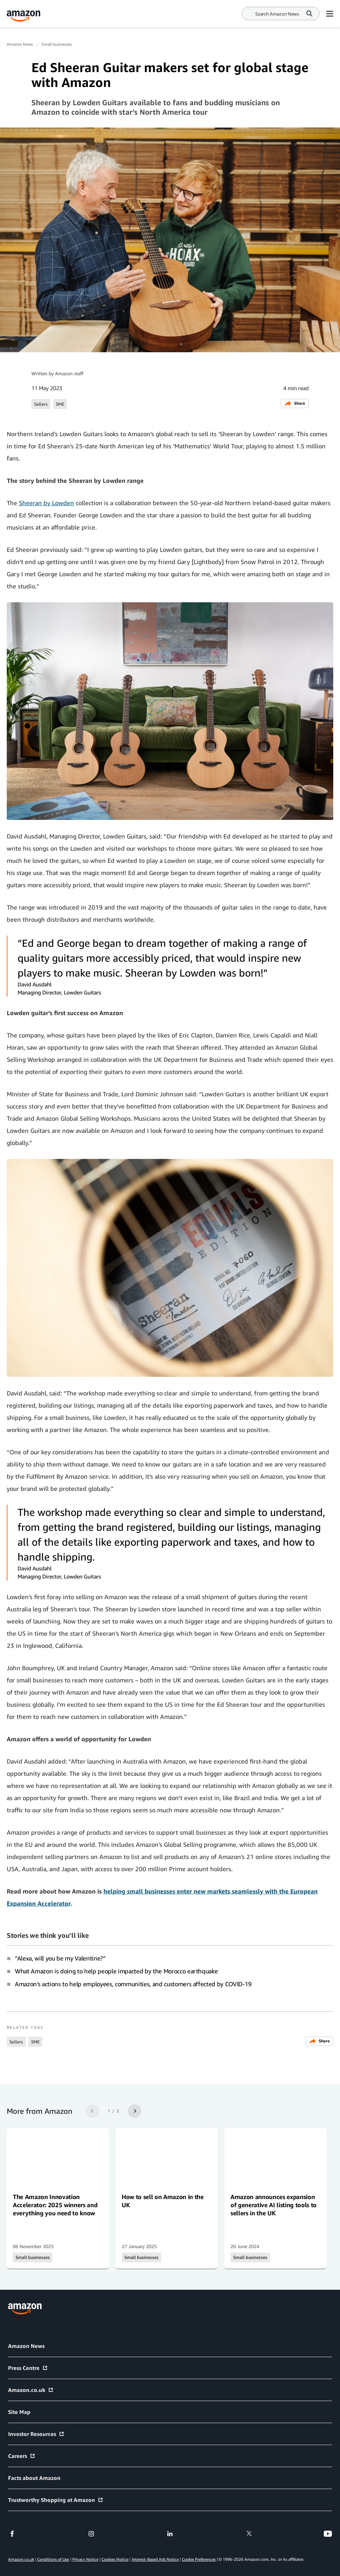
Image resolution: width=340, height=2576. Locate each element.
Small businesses (57, 44)
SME (60, 404)
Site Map (19, 2412)
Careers (21, 2455)
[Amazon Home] (24, 16)
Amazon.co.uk (31, 2390)
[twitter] (249, 2534)
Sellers (41, 404)
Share (295, 403)
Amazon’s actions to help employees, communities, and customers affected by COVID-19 (133, 1984)
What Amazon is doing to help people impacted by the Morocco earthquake (116, 1971)
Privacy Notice (85, 2559)
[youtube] (328, 2534)
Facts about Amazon (34, 2477)
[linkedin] (170, 2534)
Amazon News (20, 44)
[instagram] (91, 2534)
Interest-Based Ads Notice (155, 2559)
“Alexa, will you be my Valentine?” (60, 1958)
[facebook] (12, 2534)
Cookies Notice (114, 2559)
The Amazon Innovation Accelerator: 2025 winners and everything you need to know (55, 2205)
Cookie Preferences (199, 2559)
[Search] (277, 13)
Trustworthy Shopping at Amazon (55, 2499)
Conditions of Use (53, 2559)
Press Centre (28, 2368)
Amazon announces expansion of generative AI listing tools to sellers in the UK (273, 2205)
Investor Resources (36, 2434)
